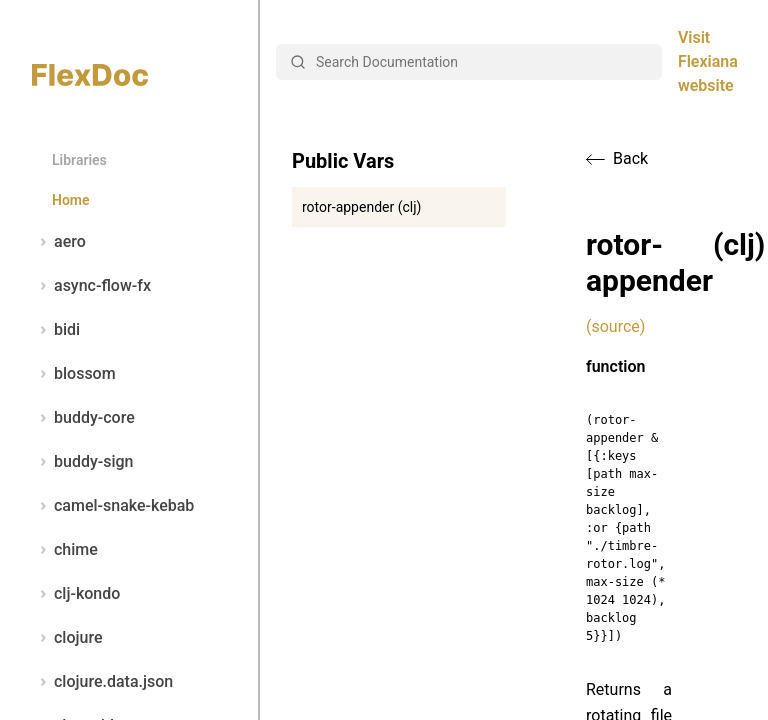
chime (65, 550)
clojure (67, 638)
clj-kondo (76, 594)
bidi (56, 330)
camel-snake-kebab (113, 506)
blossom (74, 374)
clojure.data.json (102, 682)
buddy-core (83, 418)
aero (59, 242)
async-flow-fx (91, 286)
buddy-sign (82, 462)
